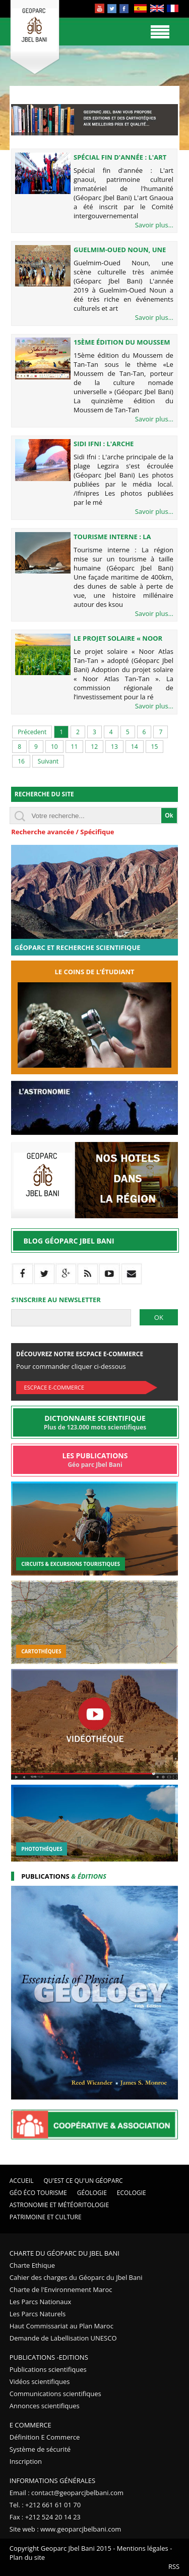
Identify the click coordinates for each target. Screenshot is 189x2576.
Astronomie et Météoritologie (59, 2205)
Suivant (48, 761)
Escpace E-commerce (54, 1387)
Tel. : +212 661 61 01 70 (45, 2504)
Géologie (92, 2192)
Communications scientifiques (55, 2393)
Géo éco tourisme (38, 2192)
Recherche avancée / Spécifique (62, 831)
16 (21, 761)
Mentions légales (142, 2548)
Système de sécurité (40, 2449)
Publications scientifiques (48, 2369)
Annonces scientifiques (45, 2405)
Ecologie (131, 2192)
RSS (173, 2566)
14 (134, 746)
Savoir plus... (154, 224)
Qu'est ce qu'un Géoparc (83, 2180)
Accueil (22, 2180)
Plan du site (27, 2557)
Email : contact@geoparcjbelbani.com (66, 2492)
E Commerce (30, 2424)
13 (114, 746)
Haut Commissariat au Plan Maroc (61, 2325)
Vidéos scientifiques (40, 2381)
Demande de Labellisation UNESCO (63, 2338)
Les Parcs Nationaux (41, 2301)
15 (154, 746)
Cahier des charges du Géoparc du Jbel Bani (76, 2277)
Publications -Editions (49, 2357)
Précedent (32, 732)
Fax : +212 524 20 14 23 (45, 2516)
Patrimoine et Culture (46, 2217)
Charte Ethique (32, 2265)
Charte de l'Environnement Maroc (61, 2289)
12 (94, 746)
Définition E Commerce (45, 2437)
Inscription (26, 2461)
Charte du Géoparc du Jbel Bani (64, 2253)
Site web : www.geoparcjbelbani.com (65, 2529)
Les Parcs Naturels (38, 2313)
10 (54, 746)
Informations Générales (52, 2480)
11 (74, 746)
